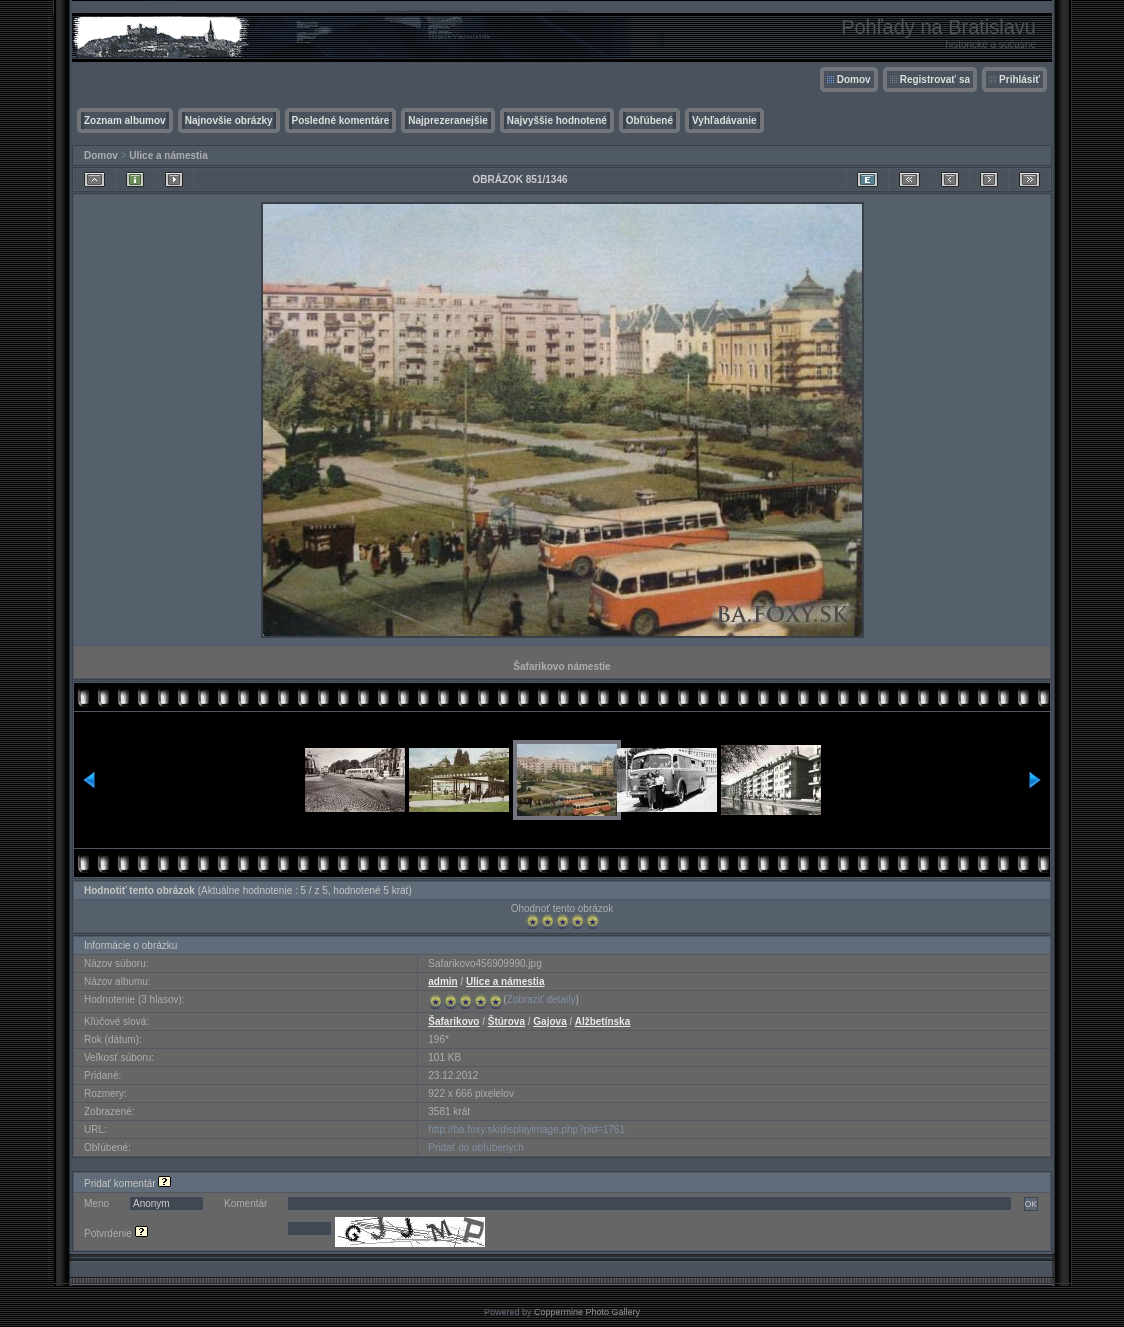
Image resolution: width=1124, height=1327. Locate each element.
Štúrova (506, 1021)
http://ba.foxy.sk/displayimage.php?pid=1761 (526, 1129)
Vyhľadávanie (724, 120)
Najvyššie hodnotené (557, 120)
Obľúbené (649, 120)
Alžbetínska (603, 1021)
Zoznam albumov (125, 120)
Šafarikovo (453, 1021)
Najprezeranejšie (448, 120)
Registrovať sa (935, 79)
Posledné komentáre (341, 120)
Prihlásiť (1019, 79)
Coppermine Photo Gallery (587, 1312)
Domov (854, 79)
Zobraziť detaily (541, 999)
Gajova (549, 1021)
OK (1031, 1204)
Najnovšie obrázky (229, 120)
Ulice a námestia (168, 155)
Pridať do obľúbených (476, 1147)
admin (442, 981)
